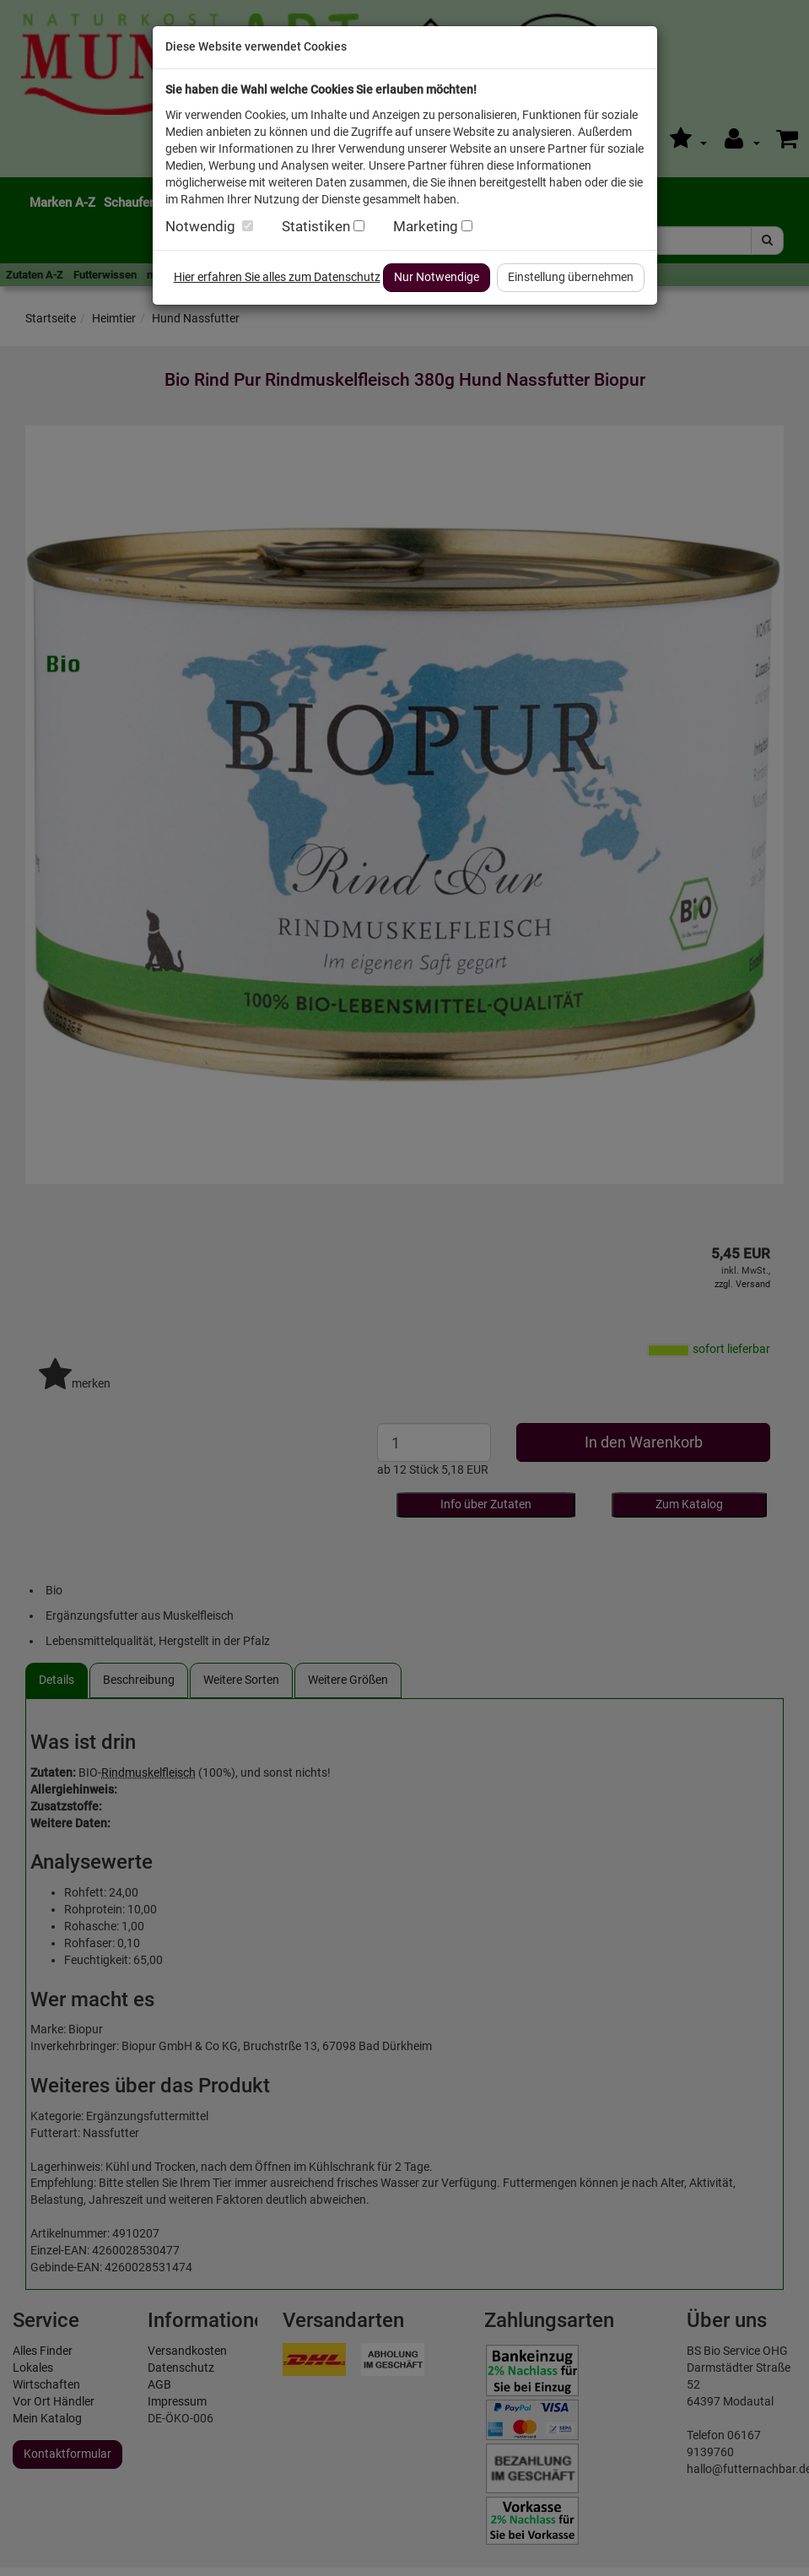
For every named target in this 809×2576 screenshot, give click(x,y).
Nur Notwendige (436, 277)
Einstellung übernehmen (571, 277)
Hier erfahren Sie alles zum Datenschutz (277, 277)
